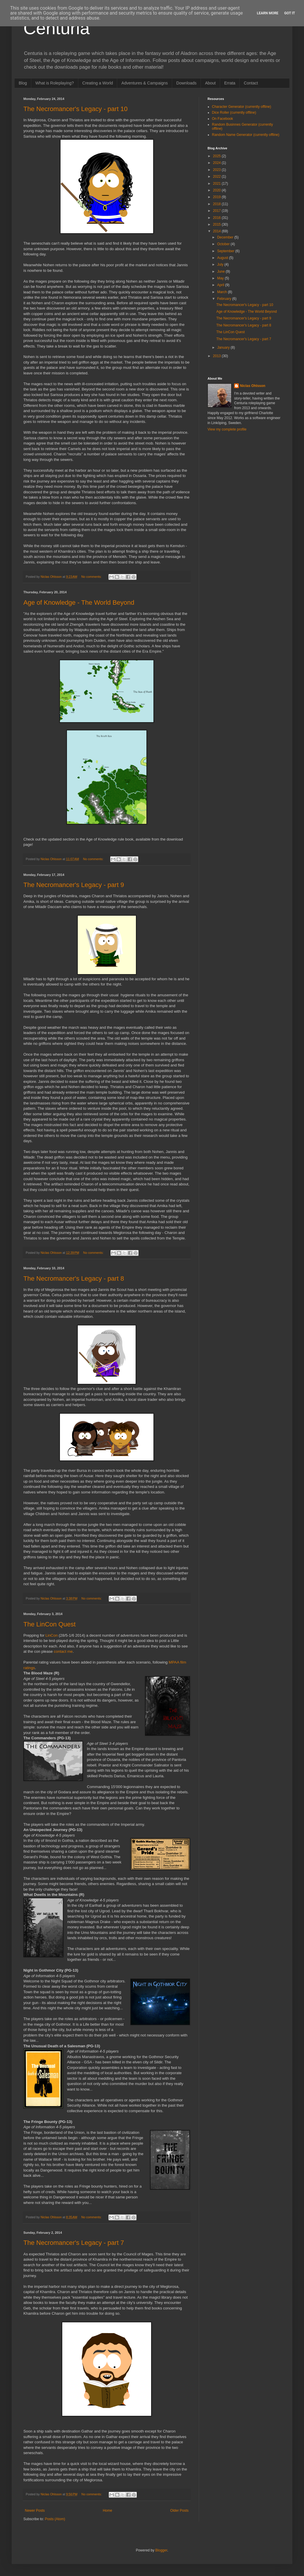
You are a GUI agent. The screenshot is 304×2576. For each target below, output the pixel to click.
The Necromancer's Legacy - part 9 (73, 884)
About (210, 83)
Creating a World (97, 83)
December (225, 237)
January (224, 347)
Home (107, 2510)
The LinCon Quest (49, 1624)
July (220, 264)
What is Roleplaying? (54, 83)
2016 (217, 218)
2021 (217, 183)
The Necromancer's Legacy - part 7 (73, 2242)
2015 (217, 224)
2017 (217, 211)
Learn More (268, 13)
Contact (251, 83)
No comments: (92, 576)
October (224, 244)
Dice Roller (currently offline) (234, 112)
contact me (63, 1651)
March (222, 292)
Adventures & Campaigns (144, 83)
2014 (217, 231)
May (221, 278)
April (221, 285)
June (221, 271)
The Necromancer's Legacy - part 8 (73, 1278)
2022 (217, 176)
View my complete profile (227, 429)
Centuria (56, 28)
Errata (229, 83)
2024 (217, 163)
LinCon (52, 1635)
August (223, 258)
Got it (289, 13)
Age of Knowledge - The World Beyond (78, 602)
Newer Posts (35, 2510)
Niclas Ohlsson (252, 386)
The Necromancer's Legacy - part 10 (75, 109)
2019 (217, 197)
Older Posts (179, 2510)
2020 (217, 190)
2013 (217, 356)
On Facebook (222, 119)
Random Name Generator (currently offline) (245, 135)
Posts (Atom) (55, 2519)
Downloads (186, 83)
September (226, 251)
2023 (217, 170)
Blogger (161, 2550)
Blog (23, 83)
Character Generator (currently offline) (241, 107)
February (224, 299)
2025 (217, 156)
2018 (217, 204)
